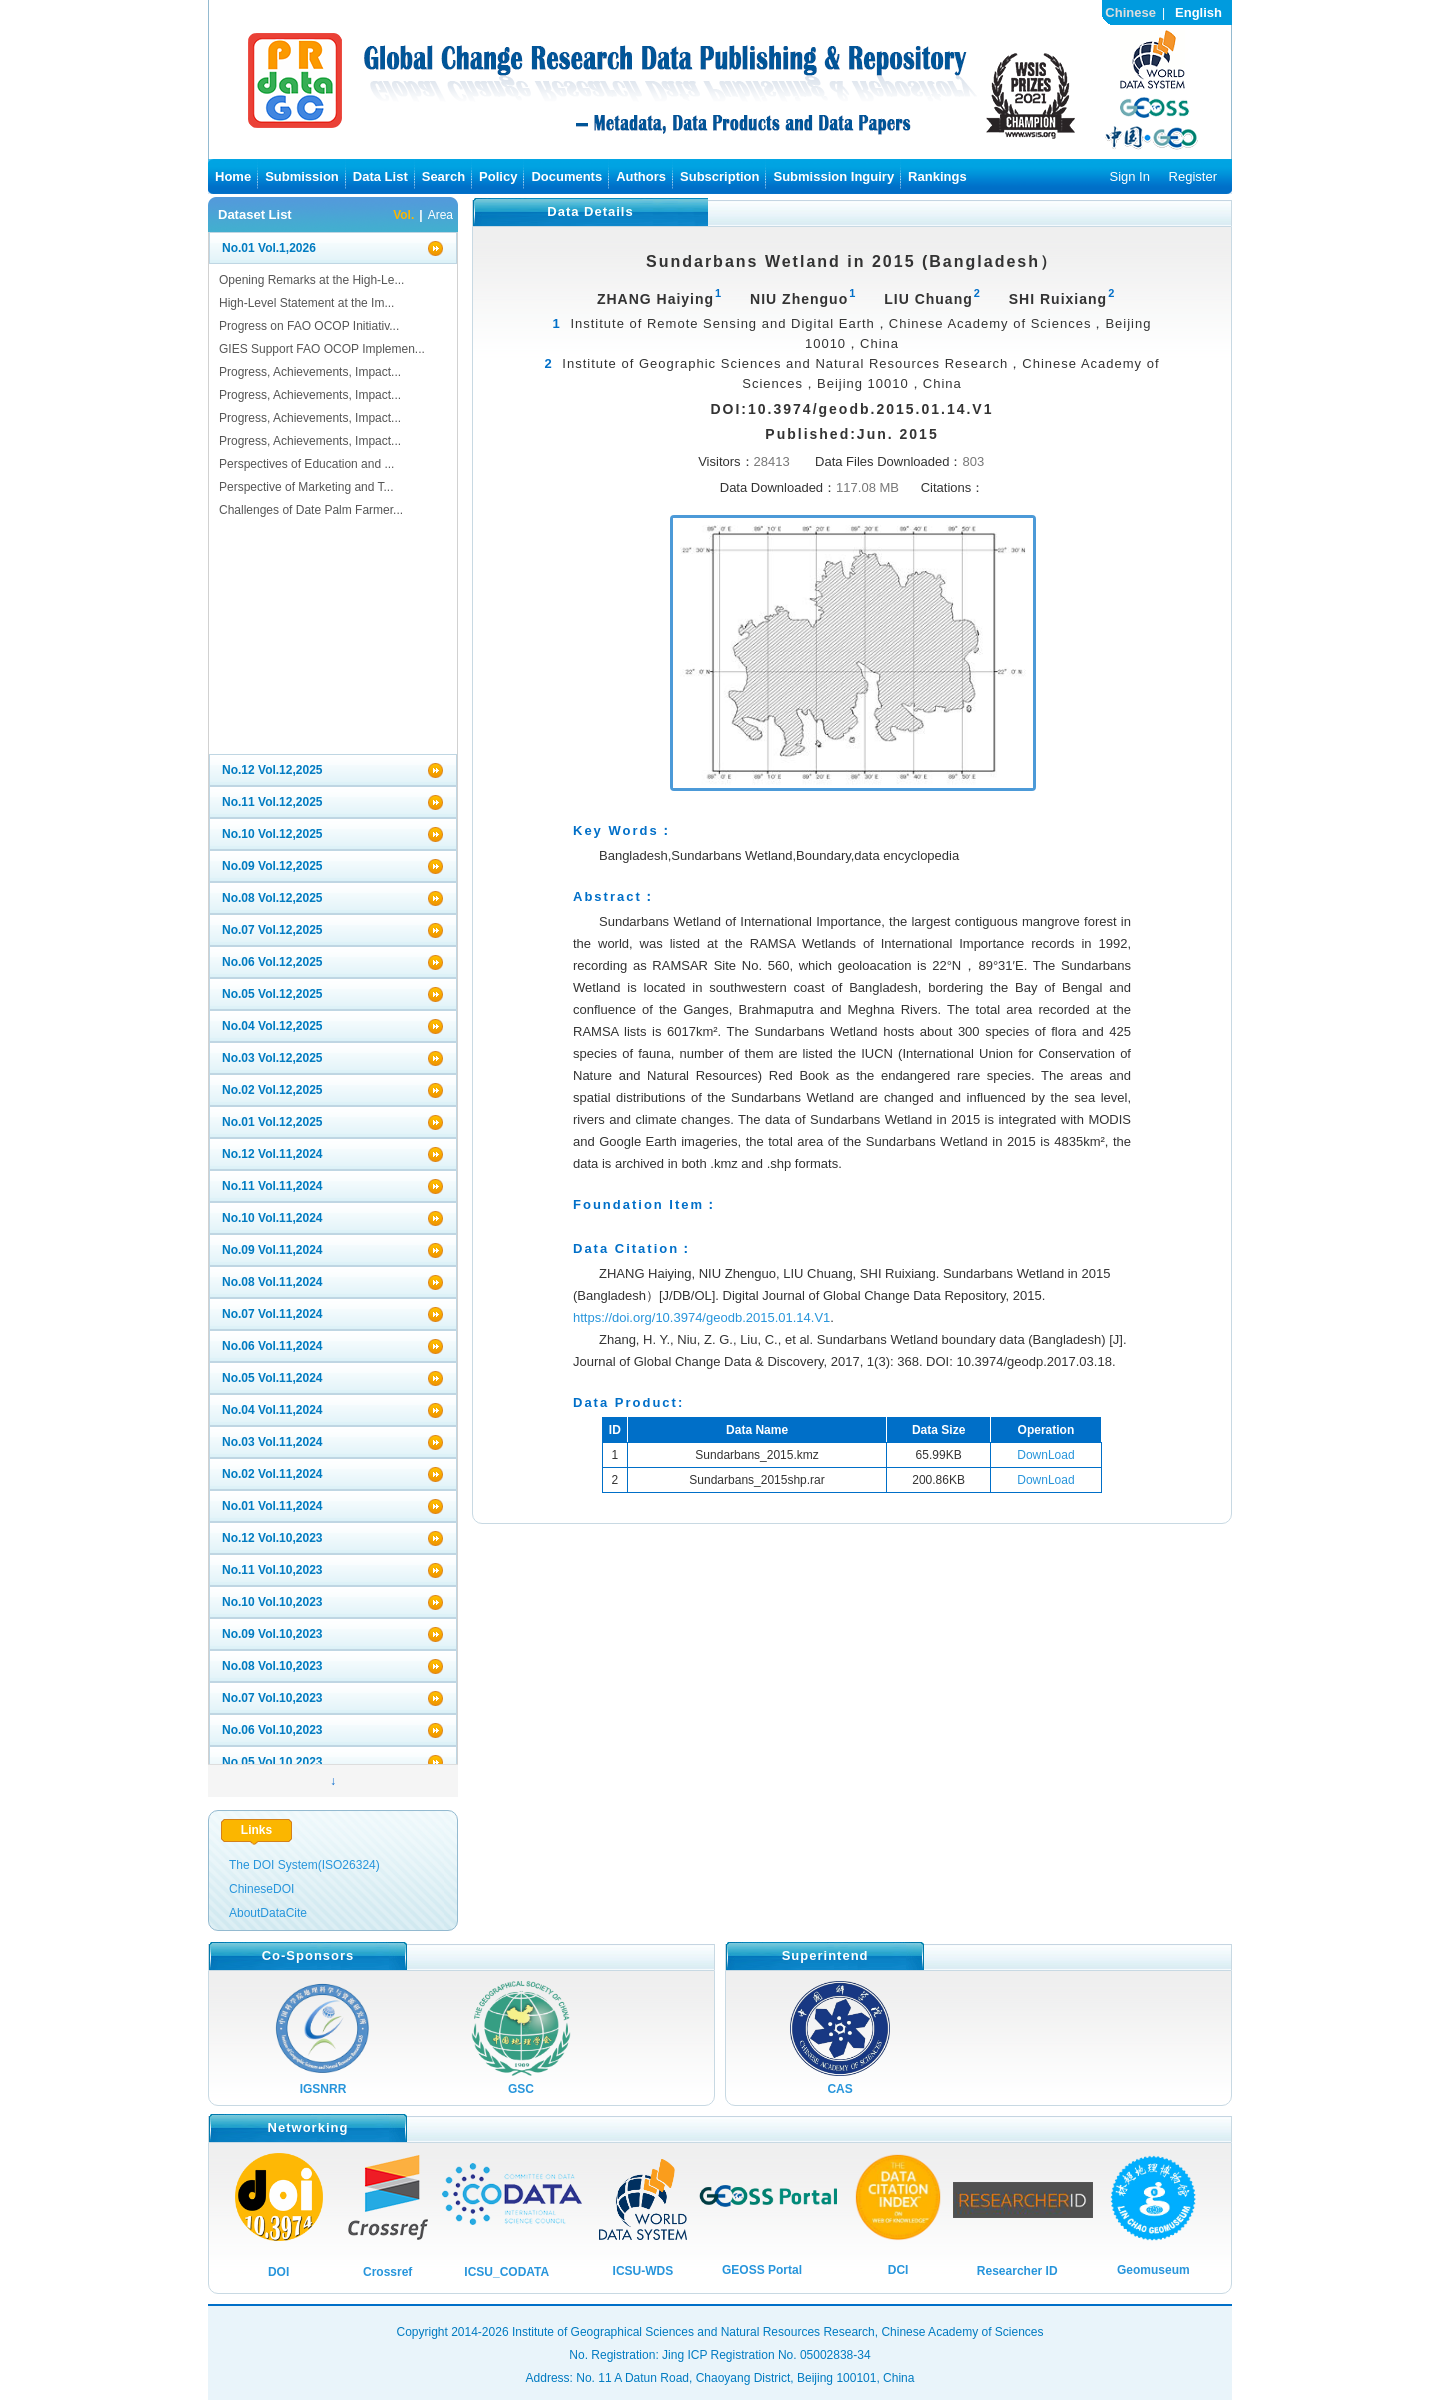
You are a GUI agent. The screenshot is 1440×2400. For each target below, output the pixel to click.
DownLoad (1045, 1455)
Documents (566, 176)
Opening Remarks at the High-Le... (311, 280)
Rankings (937, 176)
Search (443, 176)
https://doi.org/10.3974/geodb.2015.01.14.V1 (701, 1317)
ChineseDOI (261, 1889)
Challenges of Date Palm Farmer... (311, 510)
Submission (302, 176)
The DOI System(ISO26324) (304, 1865)
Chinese (1130, 12)
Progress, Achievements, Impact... (310, 372)
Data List (380, 176)
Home (233, 176)
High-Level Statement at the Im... (306, 303)
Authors (641, 176)
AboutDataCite (268, 1913)
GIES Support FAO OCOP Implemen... (322, 349)
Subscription (719, 176)
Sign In (1129, 176)
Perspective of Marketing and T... (306, 487)
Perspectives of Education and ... (306, 464)
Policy (498, 176)
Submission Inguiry (833, 176)
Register (1193, 176)
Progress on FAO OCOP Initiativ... (309, 326)
